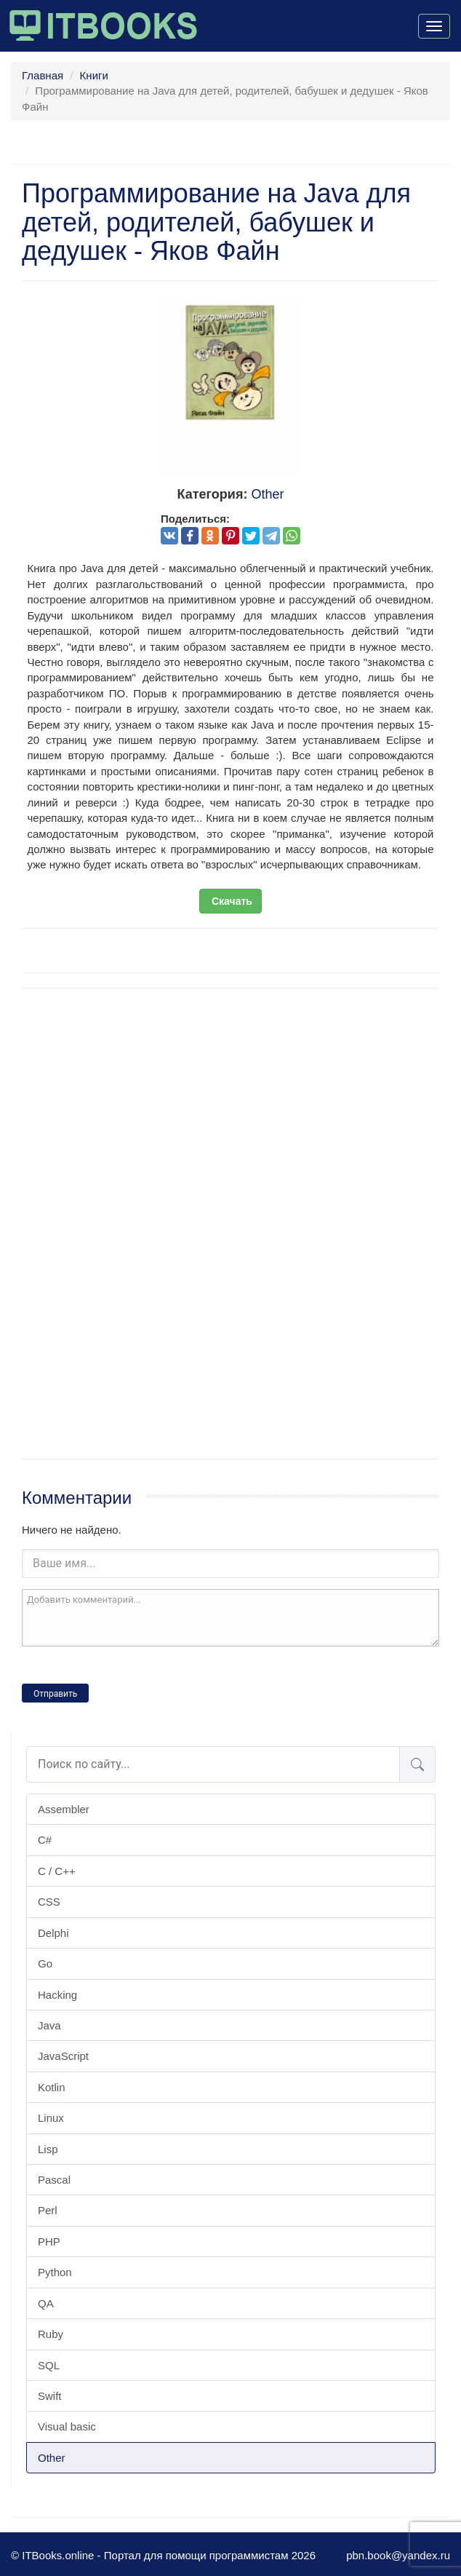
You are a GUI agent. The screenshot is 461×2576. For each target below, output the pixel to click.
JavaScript (63, 2056)
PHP (49, 2241)
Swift (50, 2396)
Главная (42, 75)
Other (51, 2458)
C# (45, 1840)
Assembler (63, 1809)
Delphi (53, 1933)
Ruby (50, 2334)
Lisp (48, 2149)
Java (49, 2025)
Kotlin (51, 2087)
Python (55, 2272)
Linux (51, 2118)
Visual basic (67, 2426)
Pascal (54, 2179)
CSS (49, 1901)
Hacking (57, 1995)
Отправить (55, 1694)
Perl (47, 2210)
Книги (94, 75)
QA (46, 2303)
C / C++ (57, 1871)
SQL (49, 2365)
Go (45, 1963)
